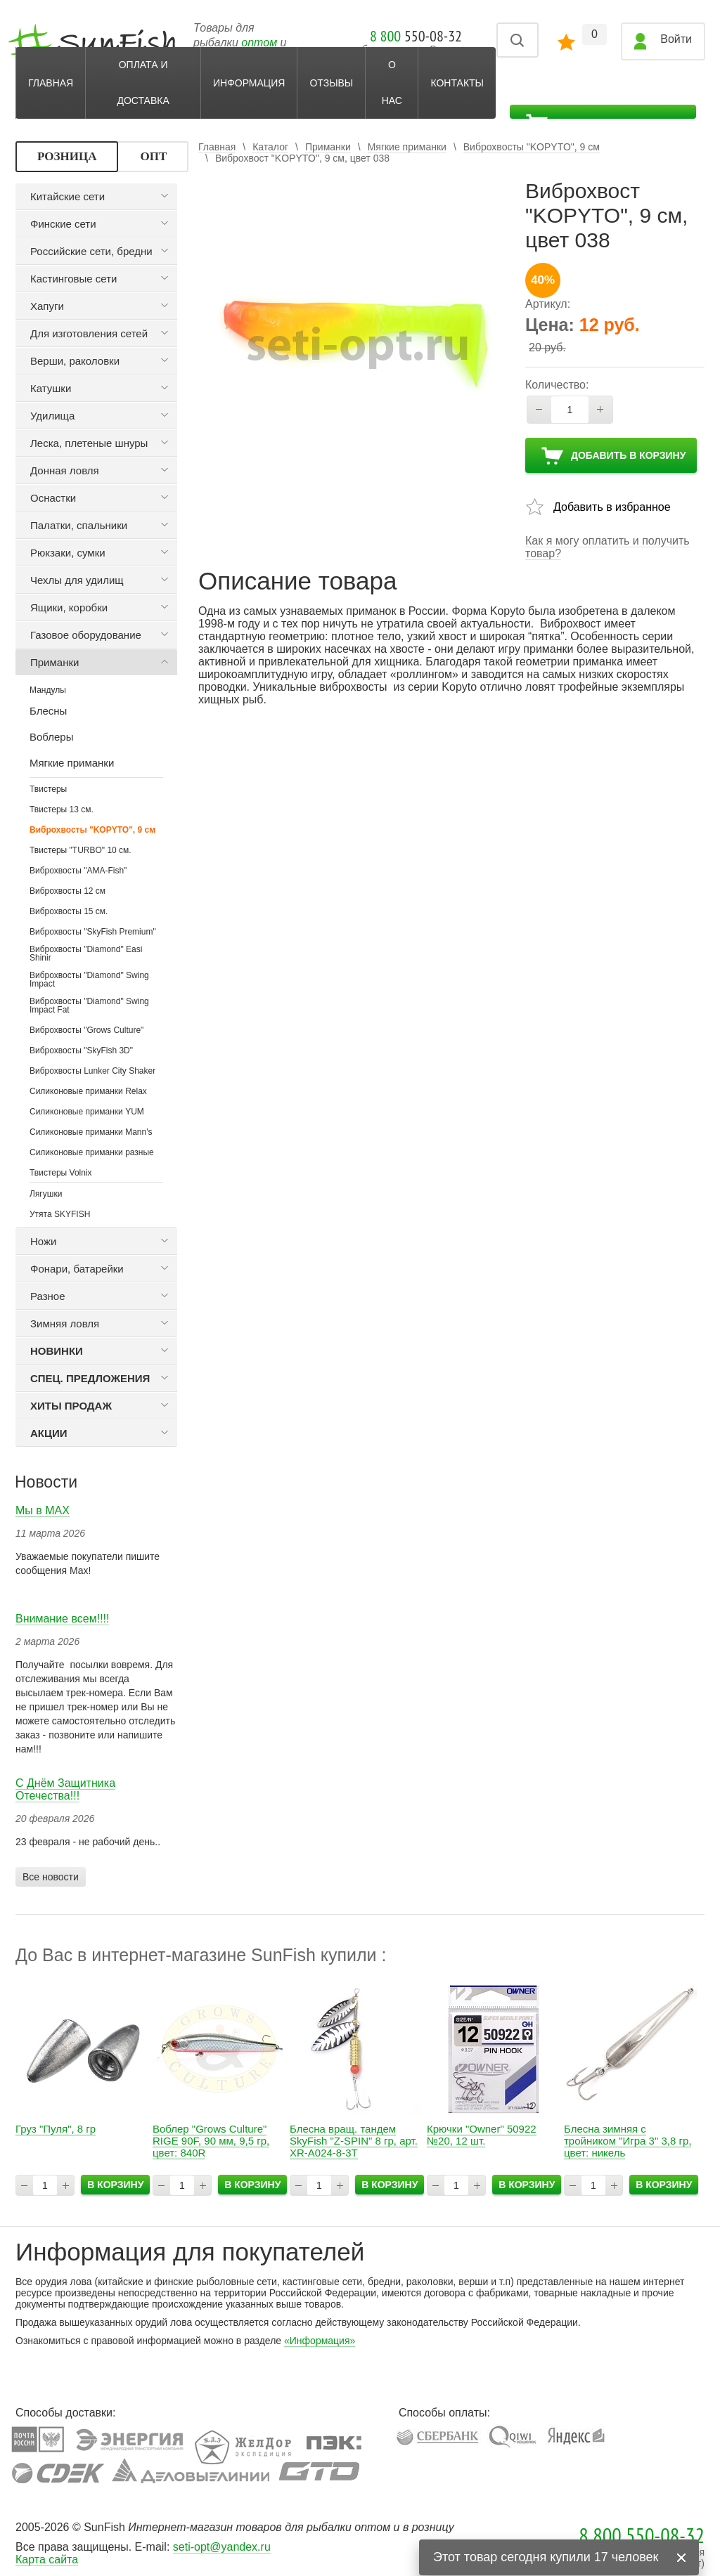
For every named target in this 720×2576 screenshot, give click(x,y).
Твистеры (48, 789)
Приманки (54, 662)
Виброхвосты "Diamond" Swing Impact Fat (89, 1005)
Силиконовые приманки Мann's (91, 1132)
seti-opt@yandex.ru (222, 2547)
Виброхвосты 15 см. (69, 911)
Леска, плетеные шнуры (89, 443)
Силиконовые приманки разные (92, 1152)
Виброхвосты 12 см (67, 891)
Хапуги (47, 306)
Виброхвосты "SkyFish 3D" (81, 1050)
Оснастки (53, 498)
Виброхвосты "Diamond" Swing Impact (89, 979)
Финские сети (63, 224)
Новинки (56, 1351)
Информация (249, 83)
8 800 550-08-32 (642, 2535)
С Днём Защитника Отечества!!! (65, 1789)
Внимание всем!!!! (62, 1619)
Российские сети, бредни (91, 251)
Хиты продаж (71, 1406)
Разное (47, 1296)
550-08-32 (416, 36)
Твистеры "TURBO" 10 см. (80, 850)
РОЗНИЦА (66, 156)
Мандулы (48, 690)
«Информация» (319, 2340)
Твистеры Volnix (61, 1173)
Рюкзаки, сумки (67, 553)
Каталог (270, 146)
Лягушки (46, 1194)
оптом (259, 42)
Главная (50, 83)
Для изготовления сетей (89, 333)
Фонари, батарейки (77, 1269)
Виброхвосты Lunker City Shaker (92, 1071)
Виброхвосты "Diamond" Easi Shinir (86, 953)
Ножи (43, 1241)
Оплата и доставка (143, 82)
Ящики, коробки (69, 607)
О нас (392, 82)
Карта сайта (46, 2559)
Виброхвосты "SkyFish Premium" (93, 932)
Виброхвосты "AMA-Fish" (78, 870)
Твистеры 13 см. (62, 809)
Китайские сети (67, 196)
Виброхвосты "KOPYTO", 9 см (92, 830)
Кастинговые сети (73, 279)
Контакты (457, 83)
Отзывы (331, 83)
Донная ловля (64, 470)
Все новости (50, 1876)
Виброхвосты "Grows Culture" (86, 1030)
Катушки (50, 388)
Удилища (52, 416)
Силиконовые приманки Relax (88, 1091)
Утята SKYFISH (60, 1214)
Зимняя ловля (64, 1323)
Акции (49, 1433)
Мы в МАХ (42, 1510)
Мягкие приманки (407, 146)
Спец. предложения (90, 1378)
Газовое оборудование (85, 635)
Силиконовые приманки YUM (87, 1111)
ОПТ (153, 156)
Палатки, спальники (78, 525)
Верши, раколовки (75, 361)
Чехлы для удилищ (77, 580)
